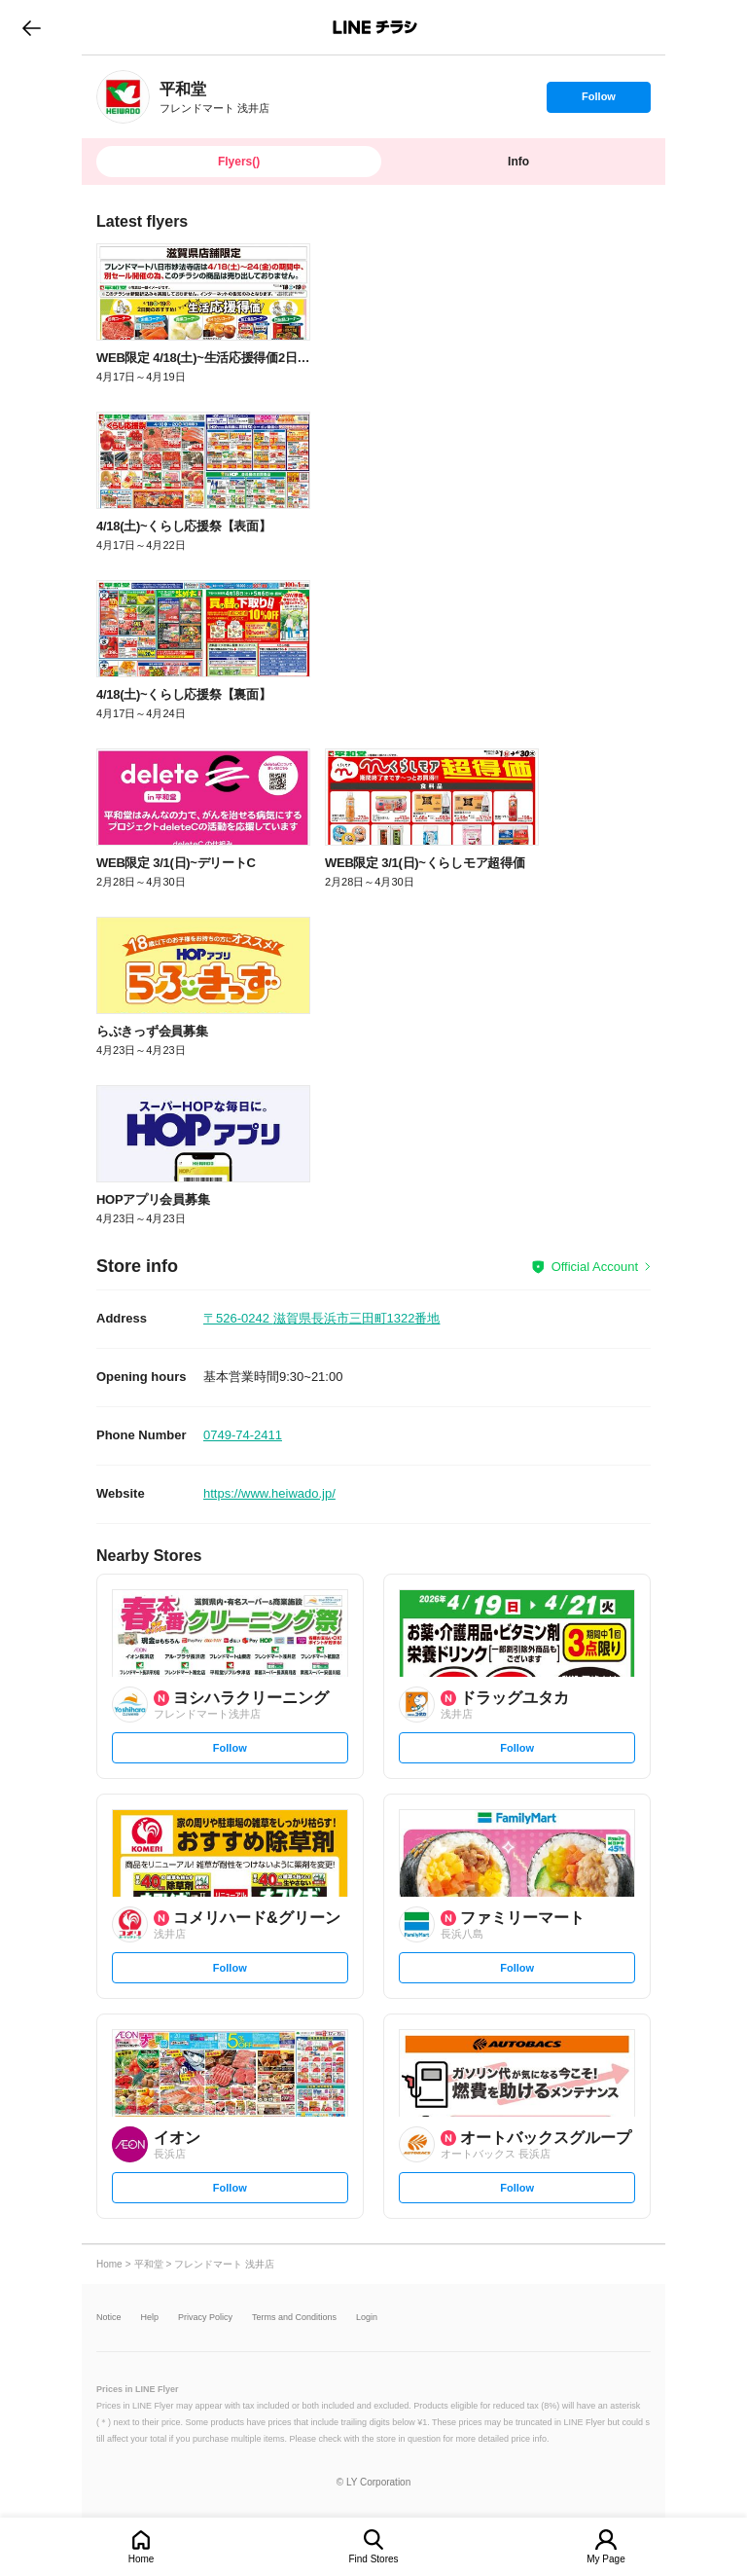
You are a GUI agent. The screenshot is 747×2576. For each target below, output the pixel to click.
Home (141, 2559)
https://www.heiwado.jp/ (269, 1493)
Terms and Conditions (294, 2317)
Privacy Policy (205, 2317)
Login (366, 2317)
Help (150, 2317)
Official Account (594, 1266)
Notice (109, 2317)
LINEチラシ (375, 27)
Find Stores (373, 2559)
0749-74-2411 (242, 1435)
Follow (598, 101)
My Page (605, 2559)
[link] (123, 97)
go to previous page (31, 27)
